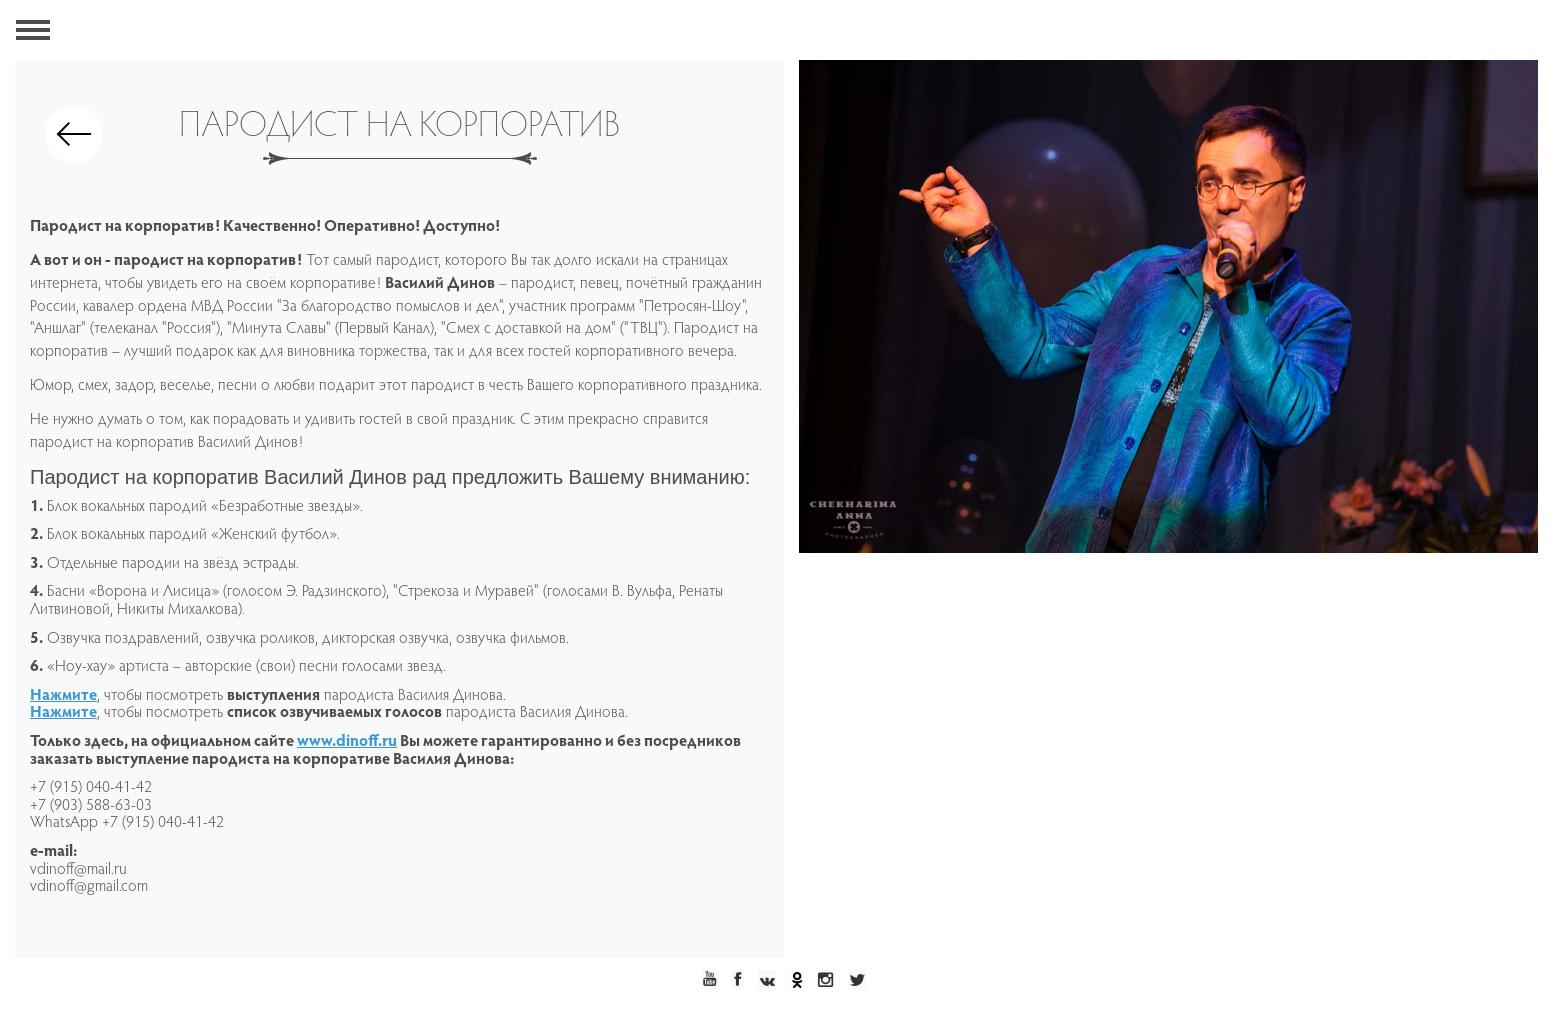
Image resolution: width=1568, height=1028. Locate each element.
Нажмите (63, 696)
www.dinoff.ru (347, 742)
